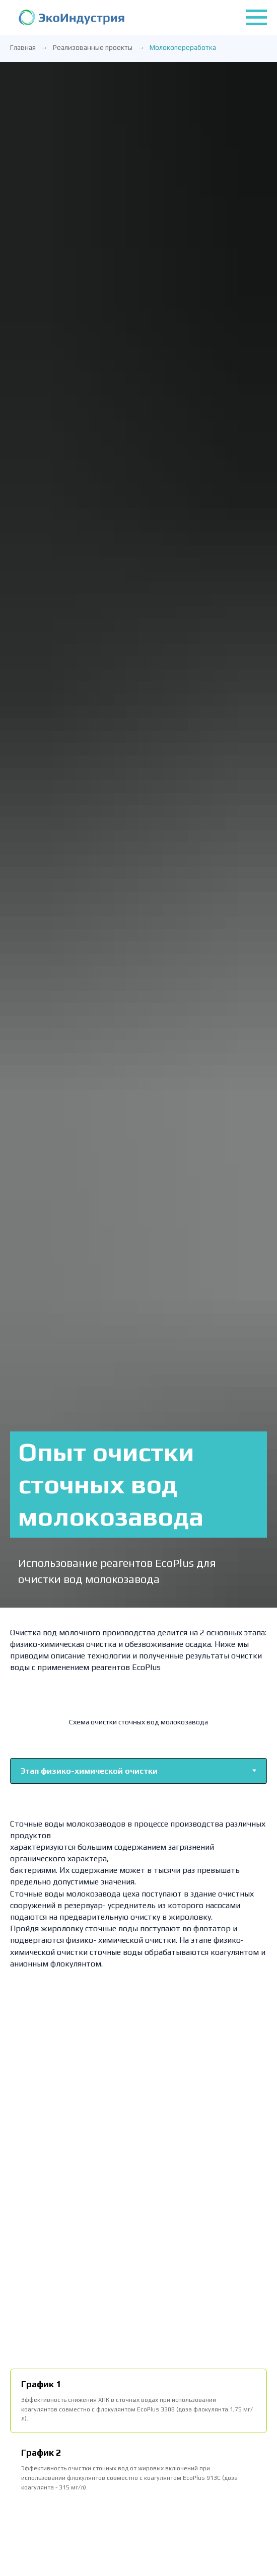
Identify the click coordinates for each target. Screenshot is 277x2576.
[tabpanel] (138, 1893)
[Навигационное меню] (256, 18)
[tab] (138, 2401)
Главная (23, 47)
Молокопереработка (183, 47)
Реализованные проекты (92, 47)
